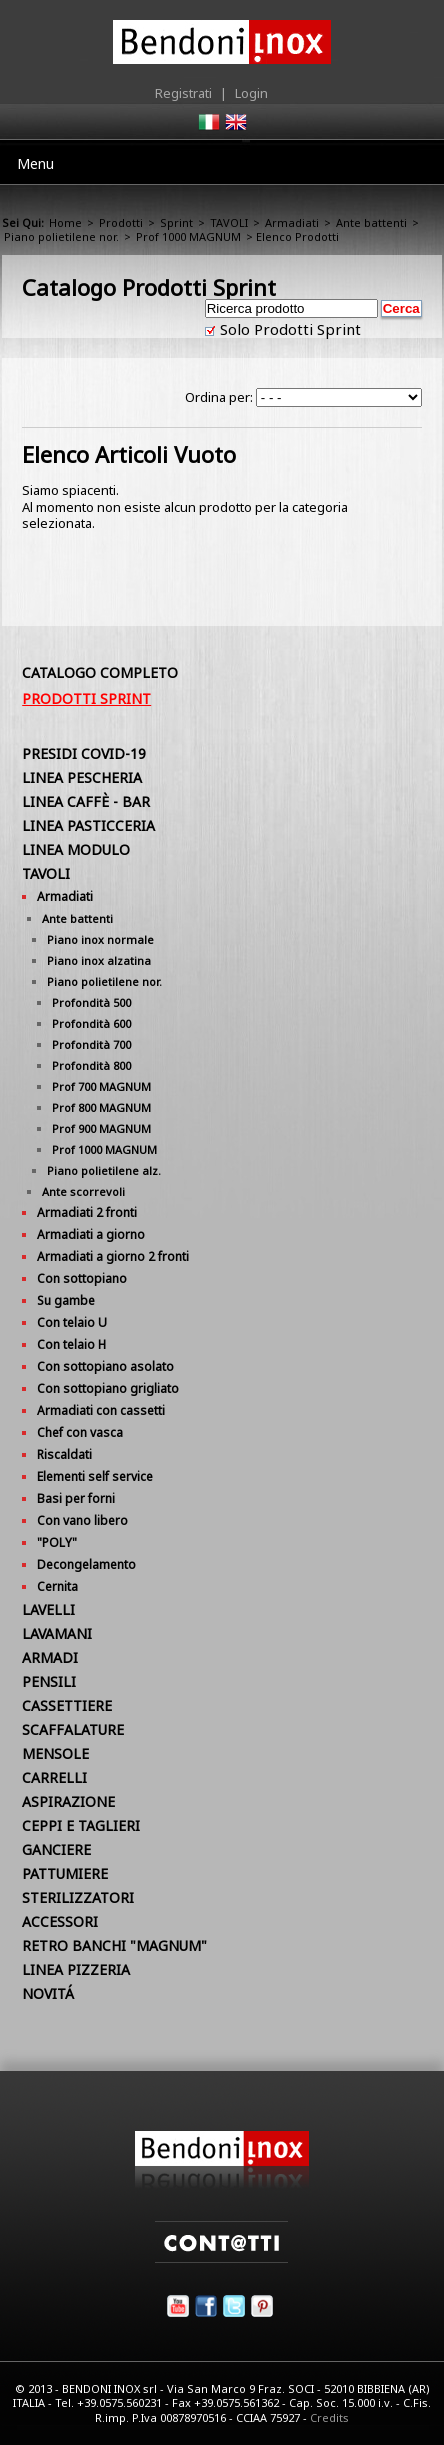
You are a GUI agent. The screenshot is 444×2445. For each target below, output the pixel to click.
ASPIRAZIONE (68, 1801)
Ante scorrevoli (83, 1191)
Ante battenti (371, 222)
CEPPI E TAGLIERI (81, 1825)
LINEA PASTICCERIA (88, 825)
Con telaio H (71, 1344)
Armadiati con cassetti (101, 1410)
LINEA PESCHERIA (82, 777)
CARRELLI (54, 1777)
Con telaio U (72, 1322)
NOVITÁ (48, 1993)
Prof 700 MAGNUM (101, 1086)
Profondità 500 (91, 1002)
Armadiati (292, 222)
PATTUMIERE (65, 1873)
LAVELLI (48, 1609)
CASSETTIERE (67, 1705)
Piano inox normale (100, 939)
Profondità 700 (91, 1044)
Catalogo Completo (100, 672)
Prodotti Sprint (86, 698)
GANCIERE (56, 1849)
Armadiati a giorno (91, 1234)
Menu (35, 163)
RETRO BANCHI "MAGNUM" (114, 1945)
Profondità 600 (91, 1023)
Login (251, 93)
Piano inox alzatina (99, 960)
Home (65, 222)
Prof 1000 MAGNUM (188, 236)
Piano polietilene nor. (61, 236)
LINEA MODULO (76, 849)
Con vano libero (82, 1520)
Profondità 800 (91, 1065)
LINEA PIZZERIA (76, 1969)
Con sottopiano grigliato (108, 1388)
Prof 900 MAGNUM (101, 1128)
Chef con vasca (80, 1432)
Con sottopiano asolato (105, 1366)
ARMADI (50, 1657)
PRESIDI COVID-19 (84, 753)
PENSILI (49, 1681)
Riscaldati (64, 1454)
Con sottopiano (82, 1278)
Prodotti (121, 222)
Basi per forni (76, 1498)
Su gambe (66, 1300)
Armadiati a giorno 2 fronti (113, 1256)
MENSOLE (55, 1753)
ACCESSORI (60, 1921)
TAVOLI (229, 222)
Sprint (176, 222)
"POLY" (57, 1542)
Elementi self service (95, 1476)
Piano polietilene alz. (104, 1170)
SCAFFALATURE (73, 1729)
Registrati (183, 93)
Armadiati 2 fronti (87, 1212)
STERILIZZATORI (78, 1897)
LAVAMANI (57, 1633)
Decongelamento (86, 1564)
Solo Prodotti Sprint (288, 329)
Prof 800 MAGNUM (101, 1107)
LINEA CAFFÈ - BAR (86, 801)
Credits (329, 2417)
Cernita (57, 1586)
